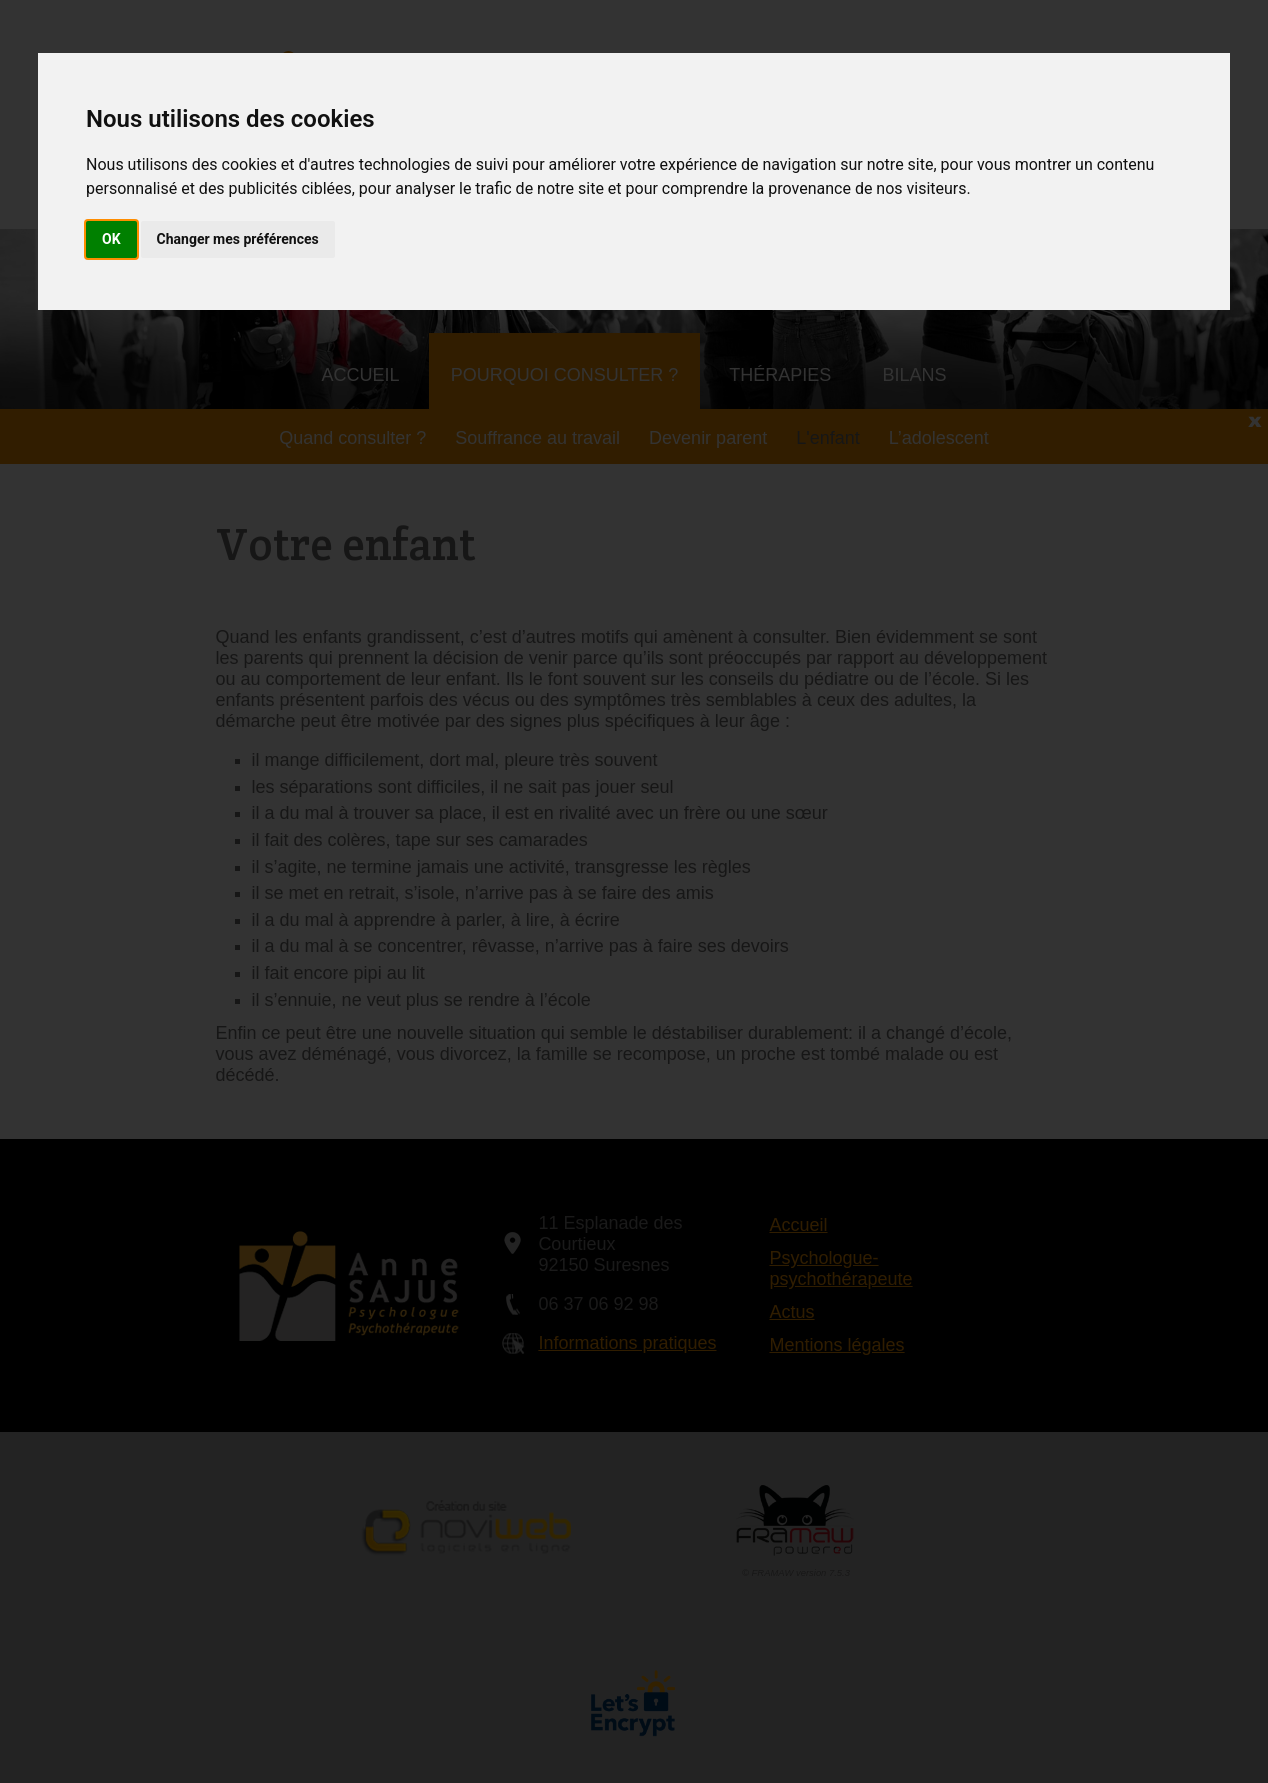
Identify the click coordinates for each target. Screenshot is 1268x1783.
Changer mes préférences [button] (238, 239)
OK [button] (111, 239)
